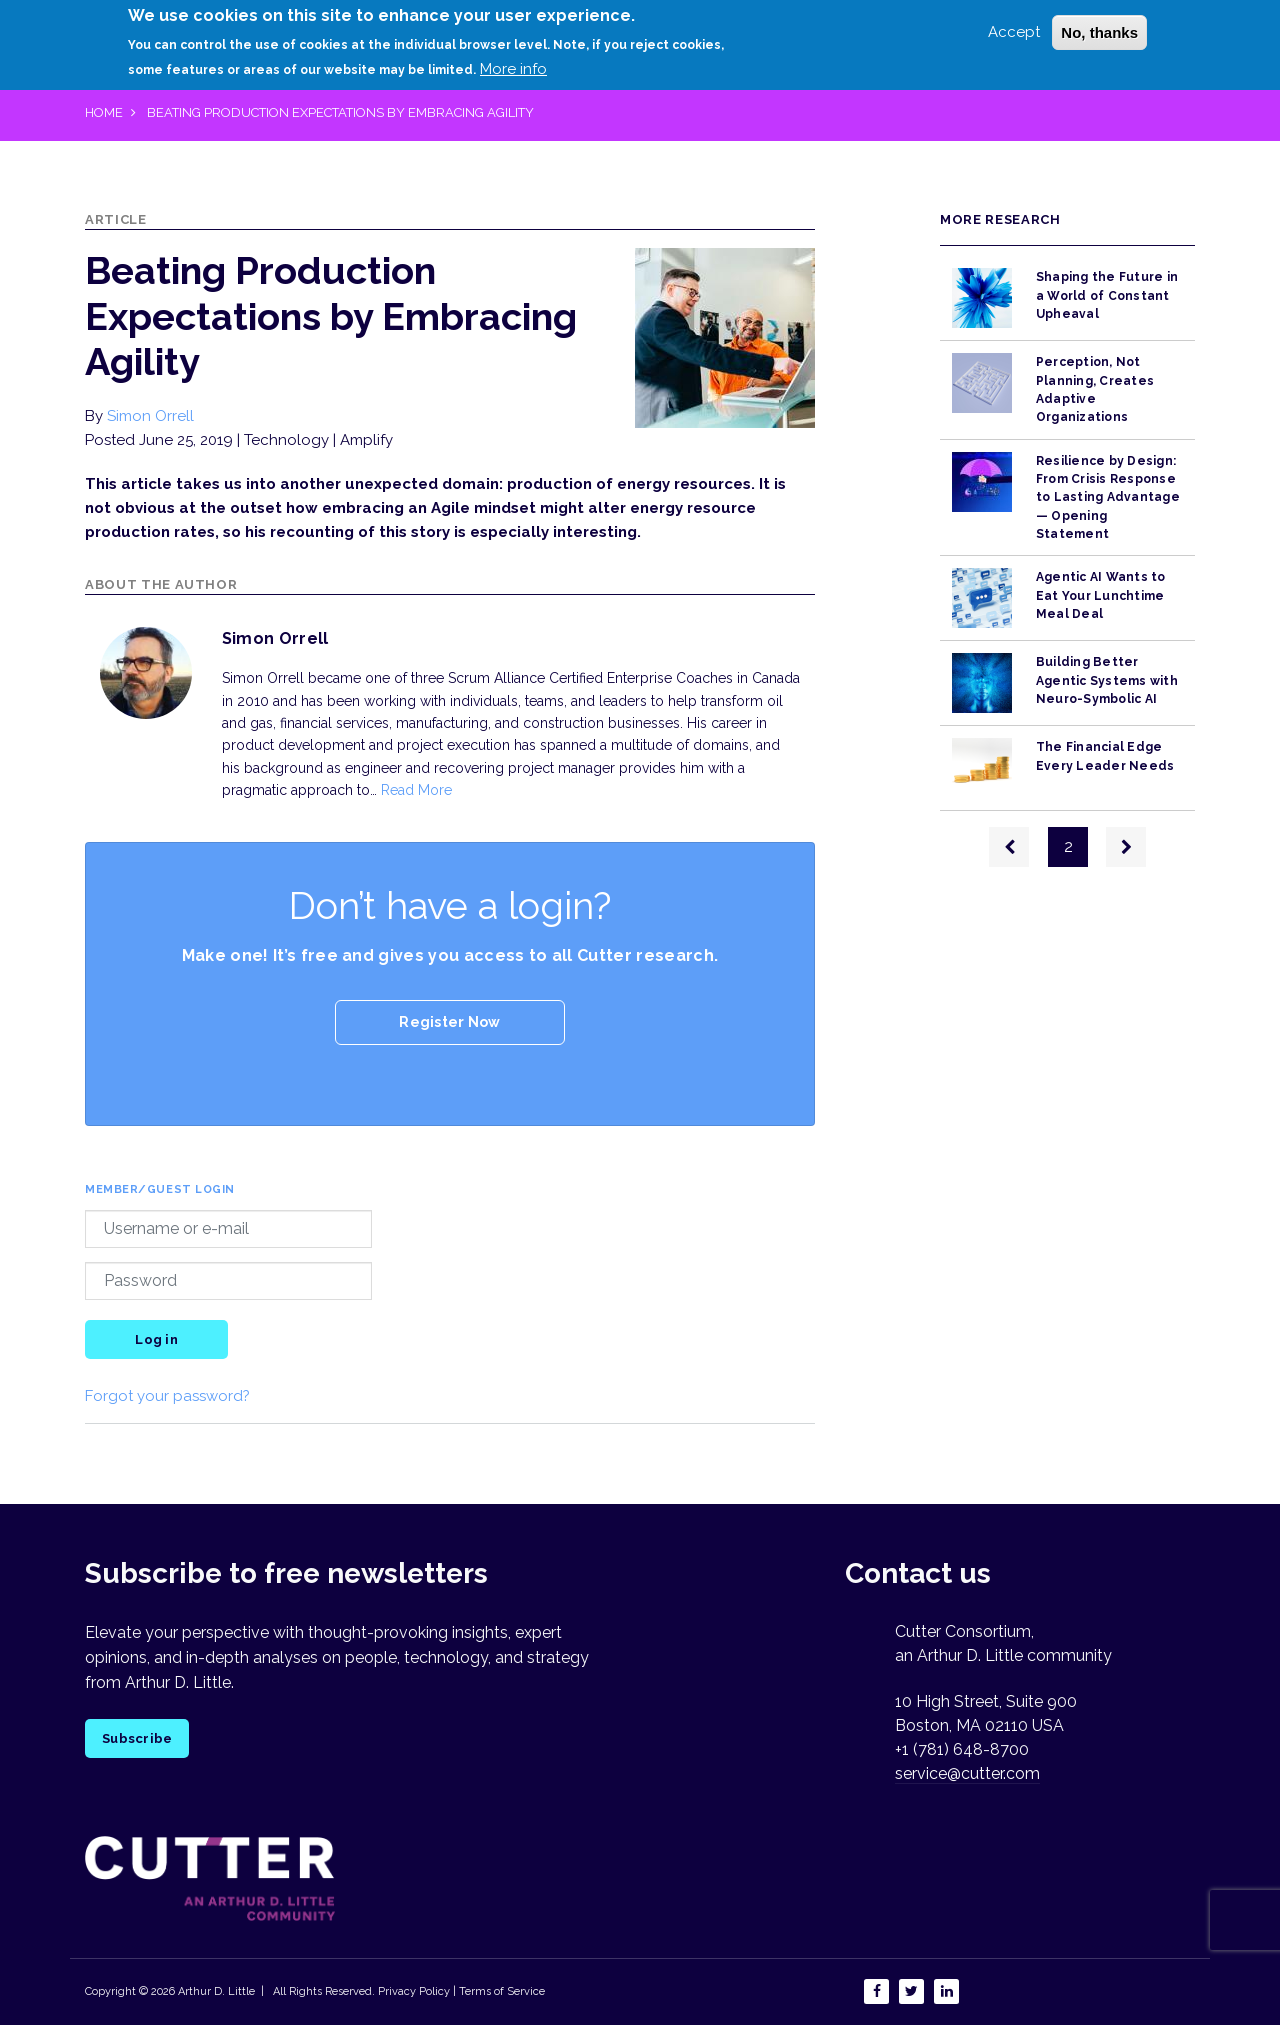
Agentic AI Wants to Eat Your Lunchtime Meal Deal (1101, 595)
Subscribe (137, 1738)
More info (513, 69)
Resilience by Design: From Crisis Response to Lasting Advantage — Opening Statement (1108, 497)
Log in (156, 1339)
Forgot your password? (167, 1396)
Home (104, 112)
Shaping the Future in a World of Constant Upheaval (1107, 295)
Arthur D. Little (215, 1991)
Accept (1014, 32)
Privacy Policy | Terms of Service (461, 1991)
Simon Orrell (150, 416)
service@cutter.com (967, 1773)
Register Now (449, 1022)
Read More (416, 790)
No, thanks (1099, 32)
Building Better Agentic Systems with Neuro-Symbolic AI (1107, 680)
